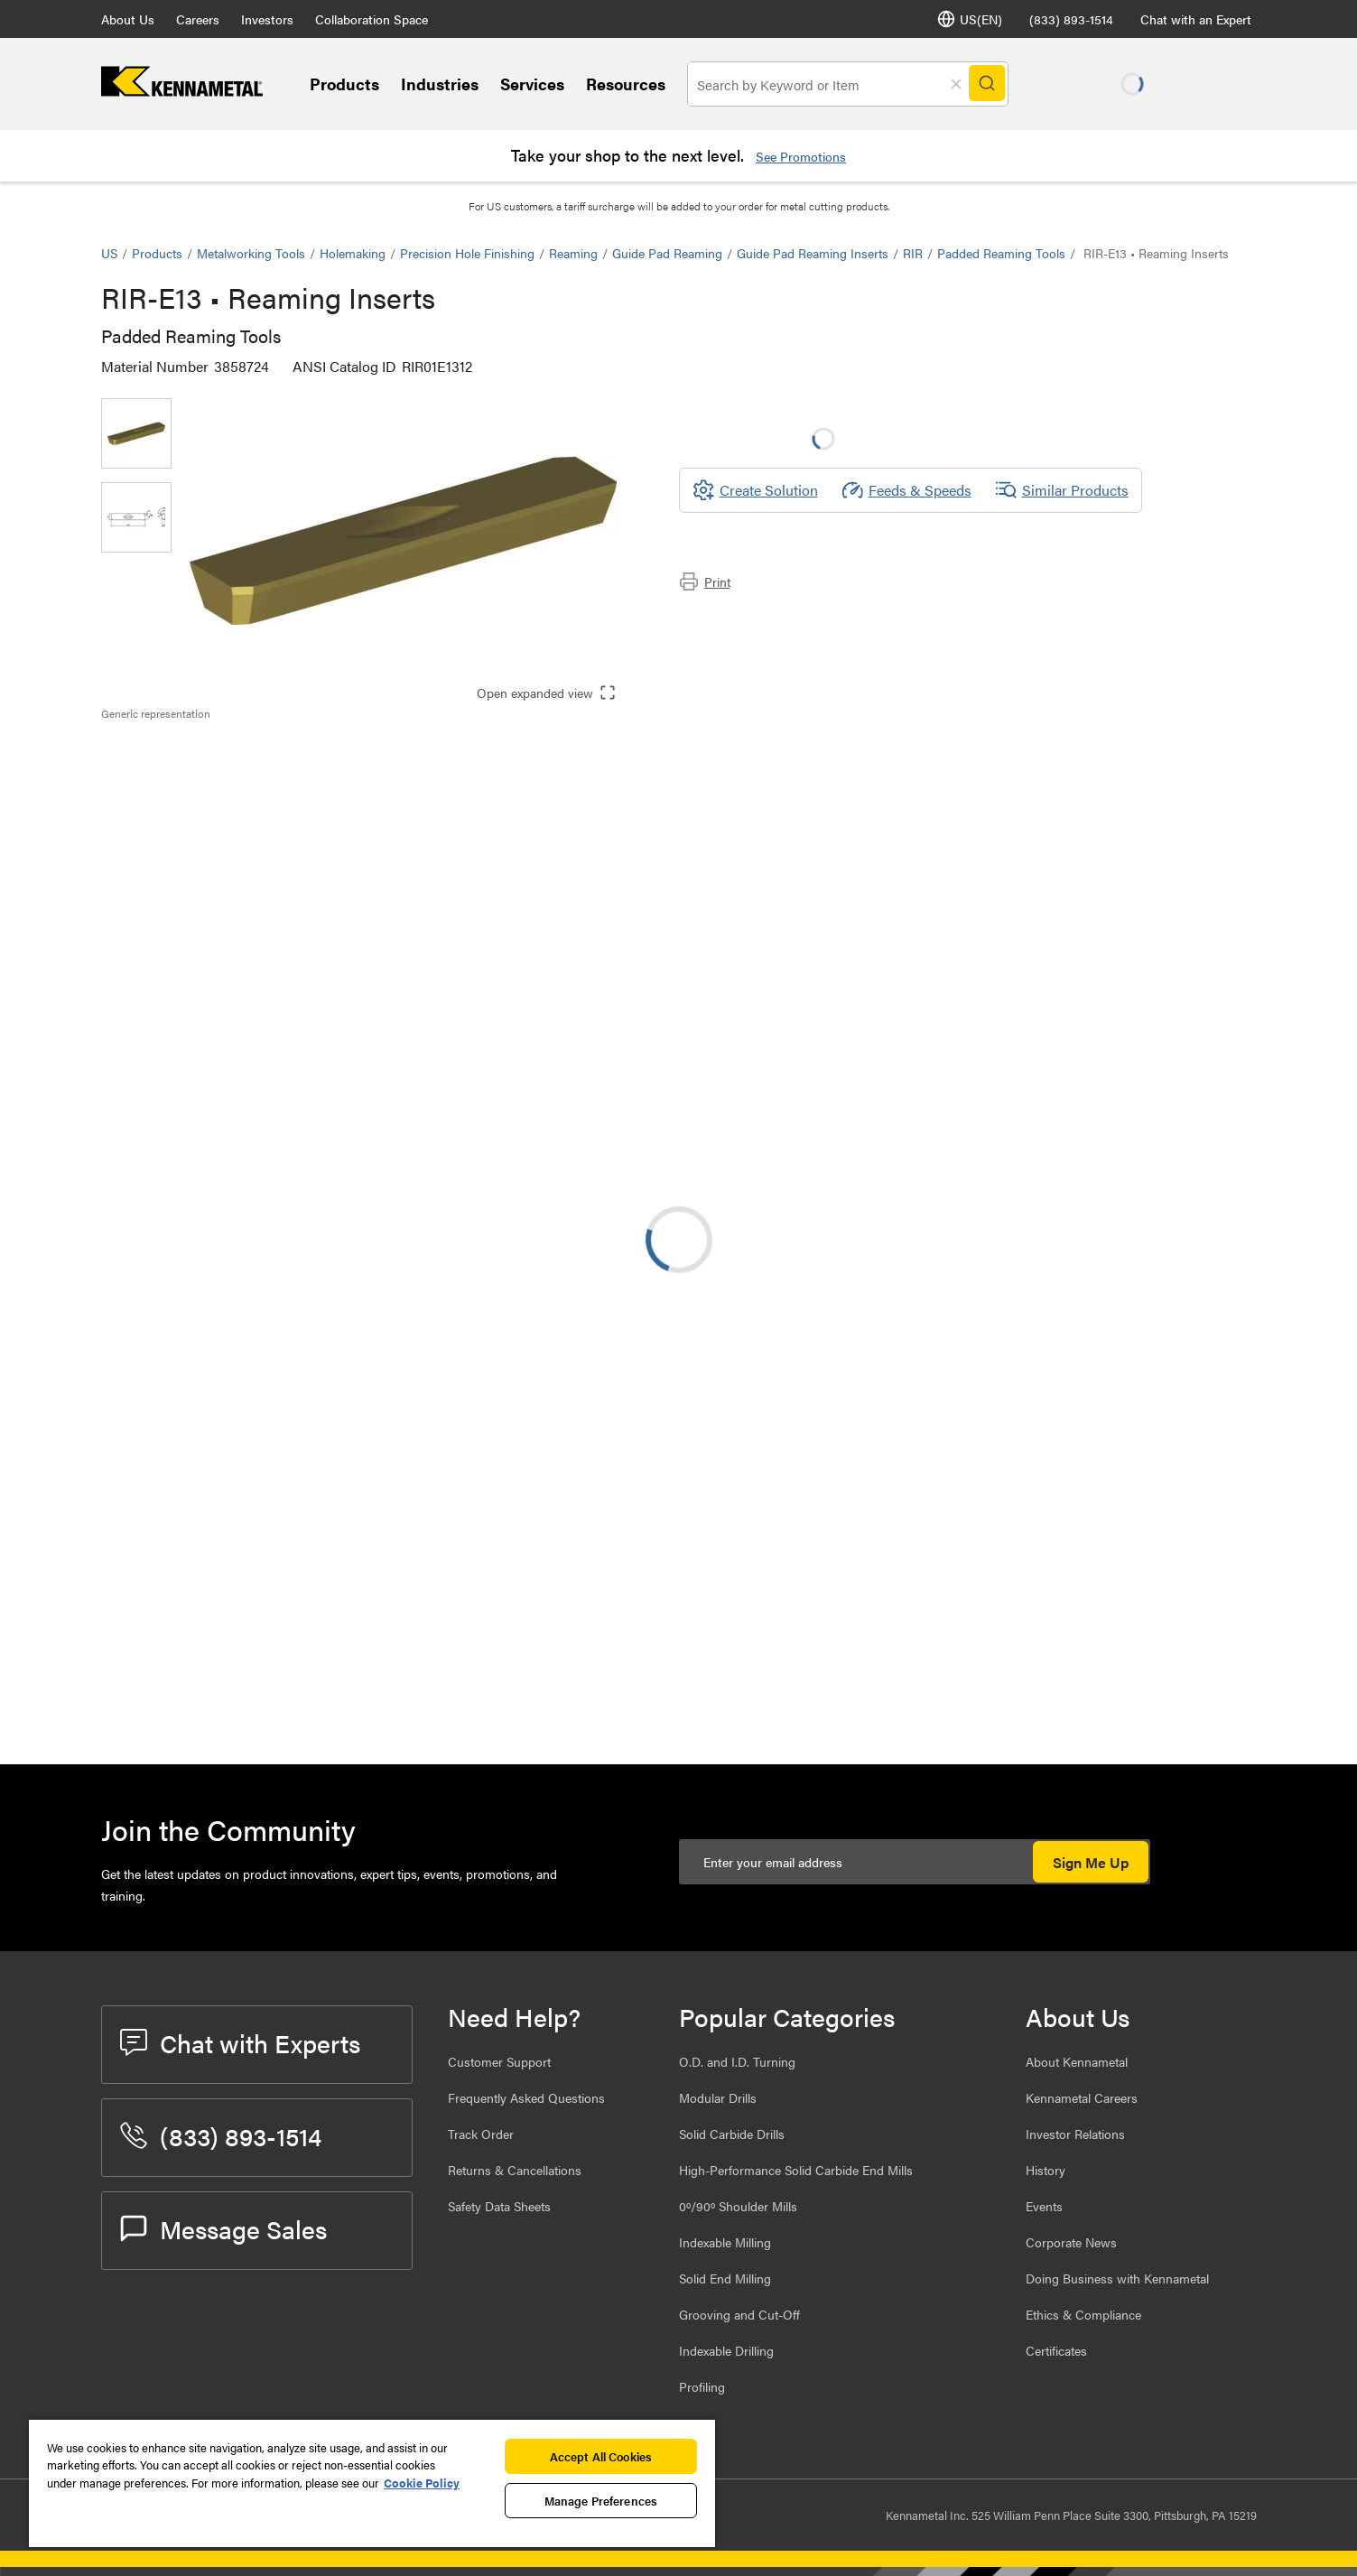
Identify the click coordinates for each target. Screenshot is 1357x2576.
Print (704, 581)
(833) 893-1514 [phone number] (1071, 19)
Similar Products (1062, 490)
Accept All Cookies (601, 2456)
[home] (182, 90)
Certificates (1056, 2350)
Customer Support (499, 2061)
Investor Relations (1075, 2134)
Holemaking (353, 253)
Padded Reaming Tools (1001, 253)
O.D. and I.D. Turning (737, 2061)
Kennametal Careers (1082, 2097)
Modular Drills (718, 2097)
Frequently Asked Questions (526, 2097)
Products (344, 83)
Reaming (573, 253)
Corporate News (1071, 2242)
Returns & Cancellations (514, 2170)
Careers (197, 19)
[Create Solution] (755, 490)
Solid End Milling (725, 2278)
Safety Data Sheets (499, 2206)
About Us (127, 19)
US (109, 253)
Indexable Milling (725, 2242)
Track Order (481, 2134)
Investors (267, 19)
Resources (625, 83)
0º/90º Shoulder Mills (738, 2206)
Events (1044, 2206)
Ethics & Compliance (1083, 2314)
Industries (440, 83)
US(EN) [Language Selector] (969, 19)
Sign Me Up (1091, 1862)
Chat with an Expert (1195, 19)
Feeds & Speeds (906, 490)
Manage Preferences (600, 2500)
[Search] (988, 84)
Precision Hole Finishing (467, 253)
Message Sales (223, 2228)
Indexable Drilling (726, 2350)
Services (532, 83)
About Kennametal (1077, 2061)
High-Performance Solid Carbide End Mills (796, 2170)
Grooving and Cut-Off (739, 2314)
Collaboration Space (371, 19)
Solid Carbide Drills (732, 2134)
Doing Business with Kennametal (1117, 2278)
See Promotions (801, 156)
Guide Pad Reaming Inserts (812, 253)
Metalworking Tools (251, 253)
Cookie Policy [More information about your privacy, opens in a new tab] (422, 2482)
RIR (913, 253)
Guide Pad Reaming (667, 253)
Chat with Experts (240, 2042)
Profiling (702, 2386)
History (1045, 2170)
